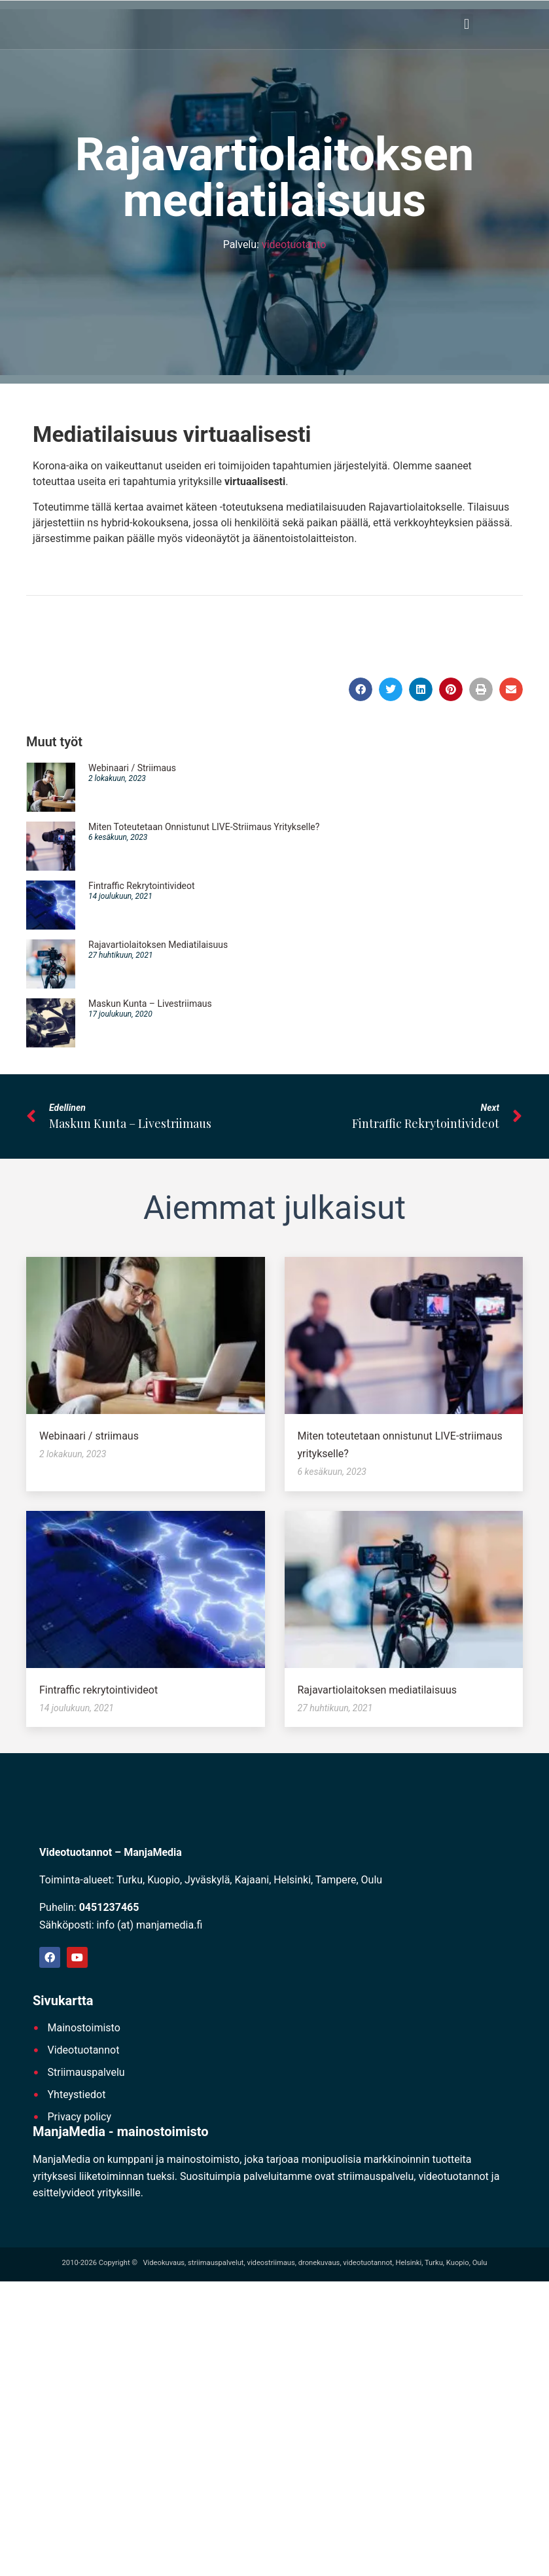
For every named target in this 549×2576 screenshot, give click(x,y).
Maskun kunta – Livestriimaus (150, 1006)
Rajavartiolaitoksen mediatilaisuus (158, 947)
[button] (467, 26)
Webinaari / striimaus (132, 770)
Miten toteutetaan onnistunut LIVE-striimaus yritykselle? (203, 829)
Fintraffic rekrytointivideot (141, 888)
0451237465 (109, 1909)
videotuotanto (294, 247)
